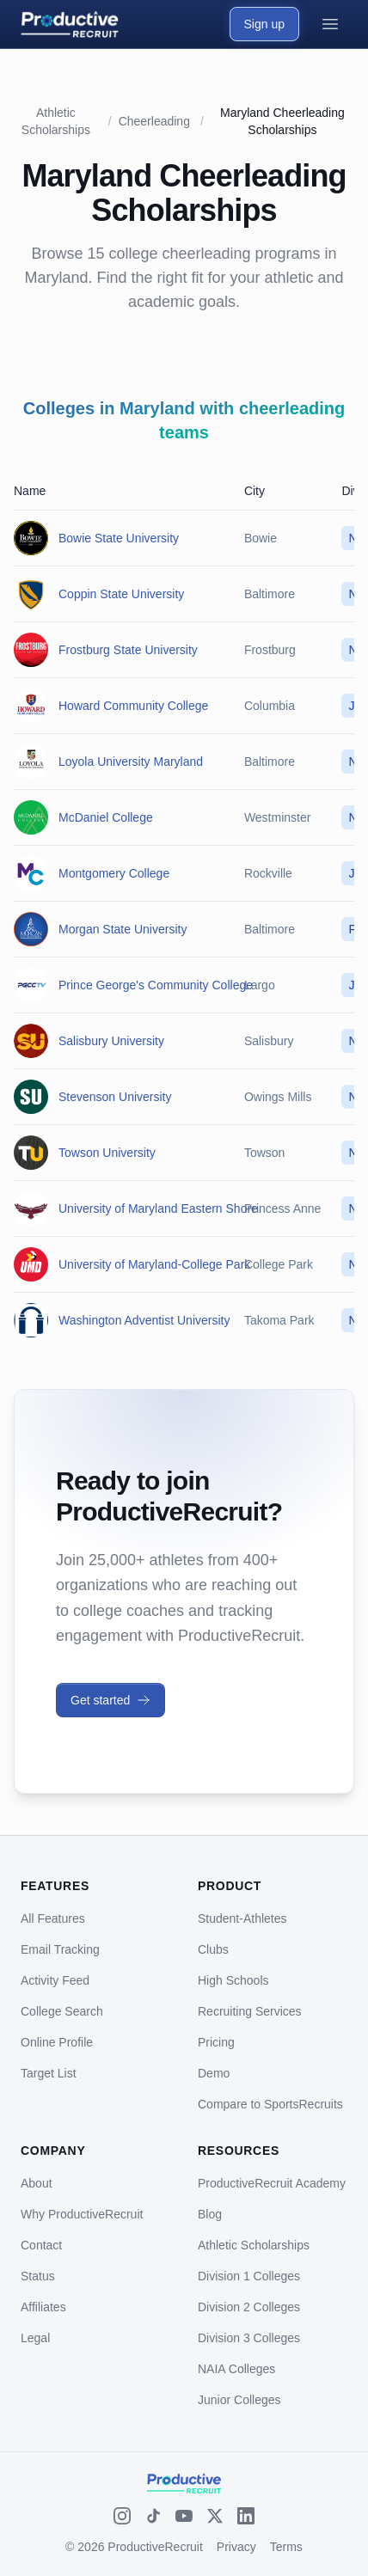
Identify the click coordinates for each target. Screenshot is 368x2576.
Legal (35, 2338)
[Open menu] (330, 24)
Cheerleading (154, 121)
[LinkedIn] (246, 2515)
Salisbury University (111, 1041)
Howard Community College (133, 706)
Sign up (264, 24)
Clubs (213, 1949)
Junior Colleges (239, 2400)
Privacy (236, 2547)
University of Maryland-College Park (154, 1264)
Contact (41, 2245)
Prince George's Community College (155, 985)
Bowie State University (118, 538)
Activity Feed (55, 1980)
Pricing (216, 2042)
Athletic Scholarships (254, 2245)
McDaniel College (105, 817)
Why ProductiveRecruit (82, 2214)
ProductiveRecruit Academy (272, 2183)
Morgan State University (122, 929)
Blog (210, 2214)
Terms (286, 2547)
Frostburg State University (128, 650)
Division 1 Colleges (249, 2276)
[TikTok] (153, 2515)
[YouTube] (184, 2515)
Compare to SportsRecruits (270, 2104)
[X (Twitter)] (215, 2515)
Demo (214, 2073)
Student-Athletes (242, 1918)
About (36, 2183)
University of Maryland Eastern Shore (158, 1208)
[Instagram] (122, 2515)
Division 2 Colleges (249, 2307)
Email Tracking (60, 1949)
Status (38, 2276)
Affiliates (43, 2307)
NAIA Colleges (236, 2369)
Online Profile (57, 2042)
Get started (110, 1700)
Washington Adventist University (144, 1320)
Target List (49, 2073)
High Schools (233, 1980)
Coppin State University (121, 594)
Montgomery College (113, 873)
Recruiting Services (250, 2011)
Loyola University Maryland (130, 761)
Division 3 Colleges (249, 2338)
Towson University (107, 1153)
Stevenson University (115, 1097)
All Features (53, 1918)
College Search (62, 2011)
